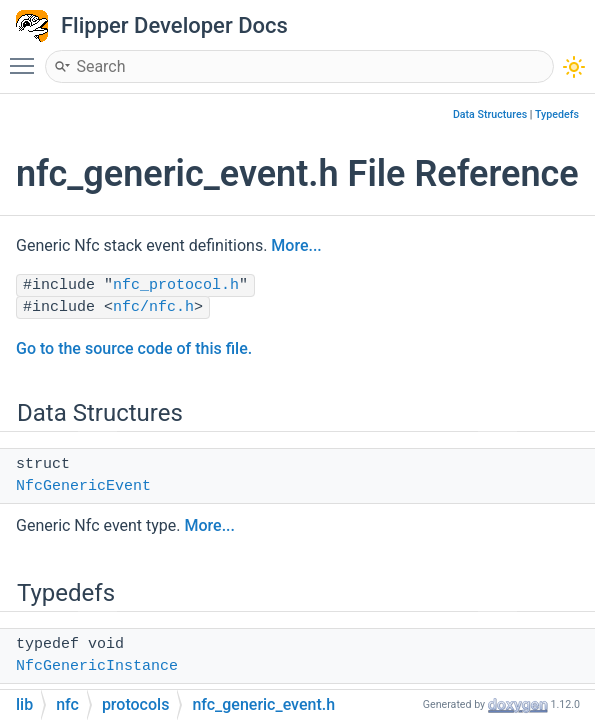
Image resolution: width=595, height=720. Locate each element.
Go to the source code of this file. (134, 348)
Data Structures (490, 114)
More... (296, 245)
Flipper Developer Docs (174, 25)
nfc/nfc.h (153, 307)
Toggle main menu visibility (27, 57)
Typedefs (557, 114)
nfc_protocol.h (176, 285)
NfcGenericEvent (83, 486)
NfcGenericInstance (97, 666)
